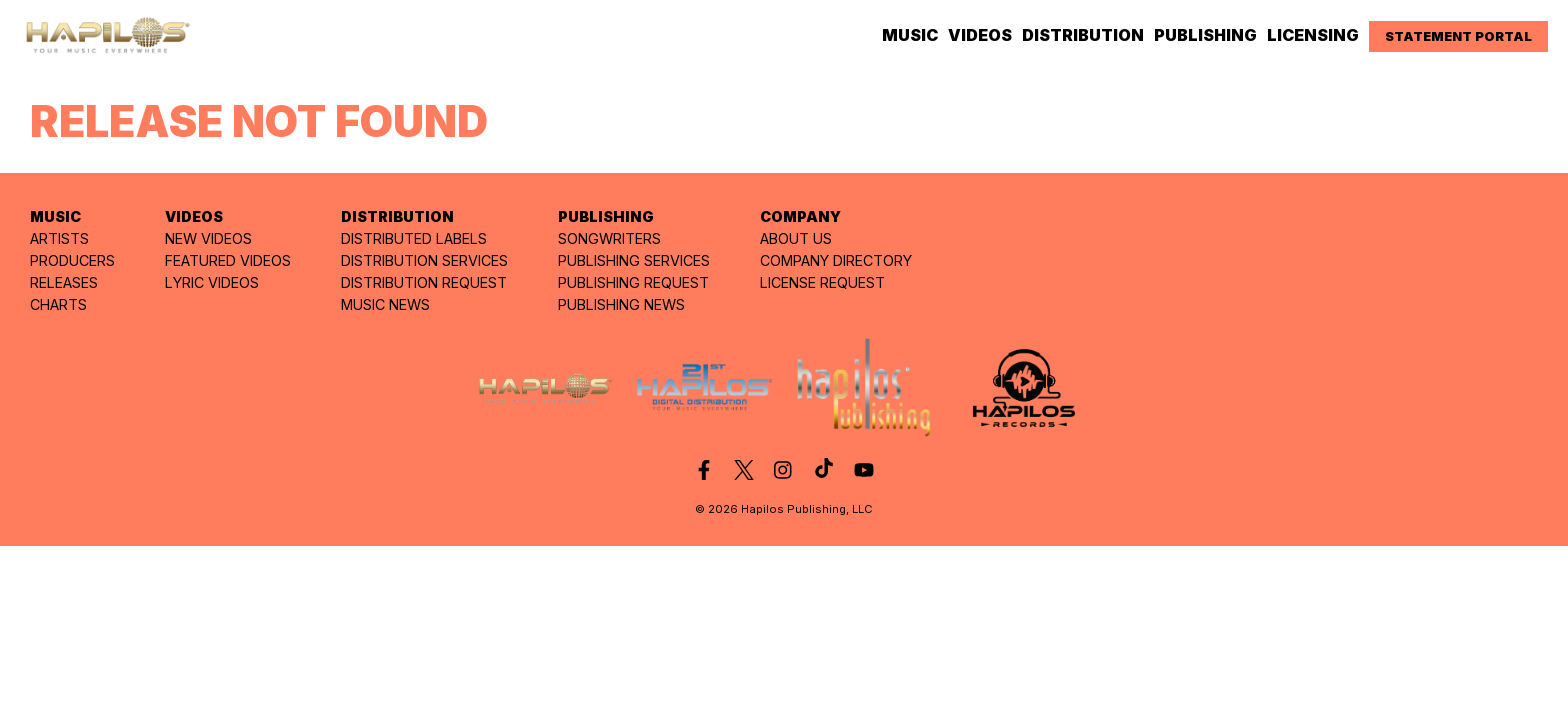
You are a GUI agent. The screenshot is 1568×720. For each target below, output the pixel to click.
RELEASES (64, 282)
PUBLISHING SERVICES (634, 260)
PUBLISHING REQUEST (633, 282)
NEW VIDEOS (208, 238)
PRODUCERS (72, 260)
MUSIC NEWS (385, 304)
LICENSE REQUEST (822, 282)
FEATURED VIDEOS (228, 260)
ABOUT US (796, 238)
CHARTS (58, 304)
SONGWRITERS (609, 238)
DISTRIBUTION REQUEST (424, 282)
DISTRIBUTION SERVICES (424, 260)
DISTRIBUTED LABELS (414, 238)
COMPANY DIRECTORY (836, 260)
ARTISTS (59, 238)
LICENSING (1313, 35)
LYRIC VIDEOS (212, 282)
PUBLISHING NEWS (621, 304)
